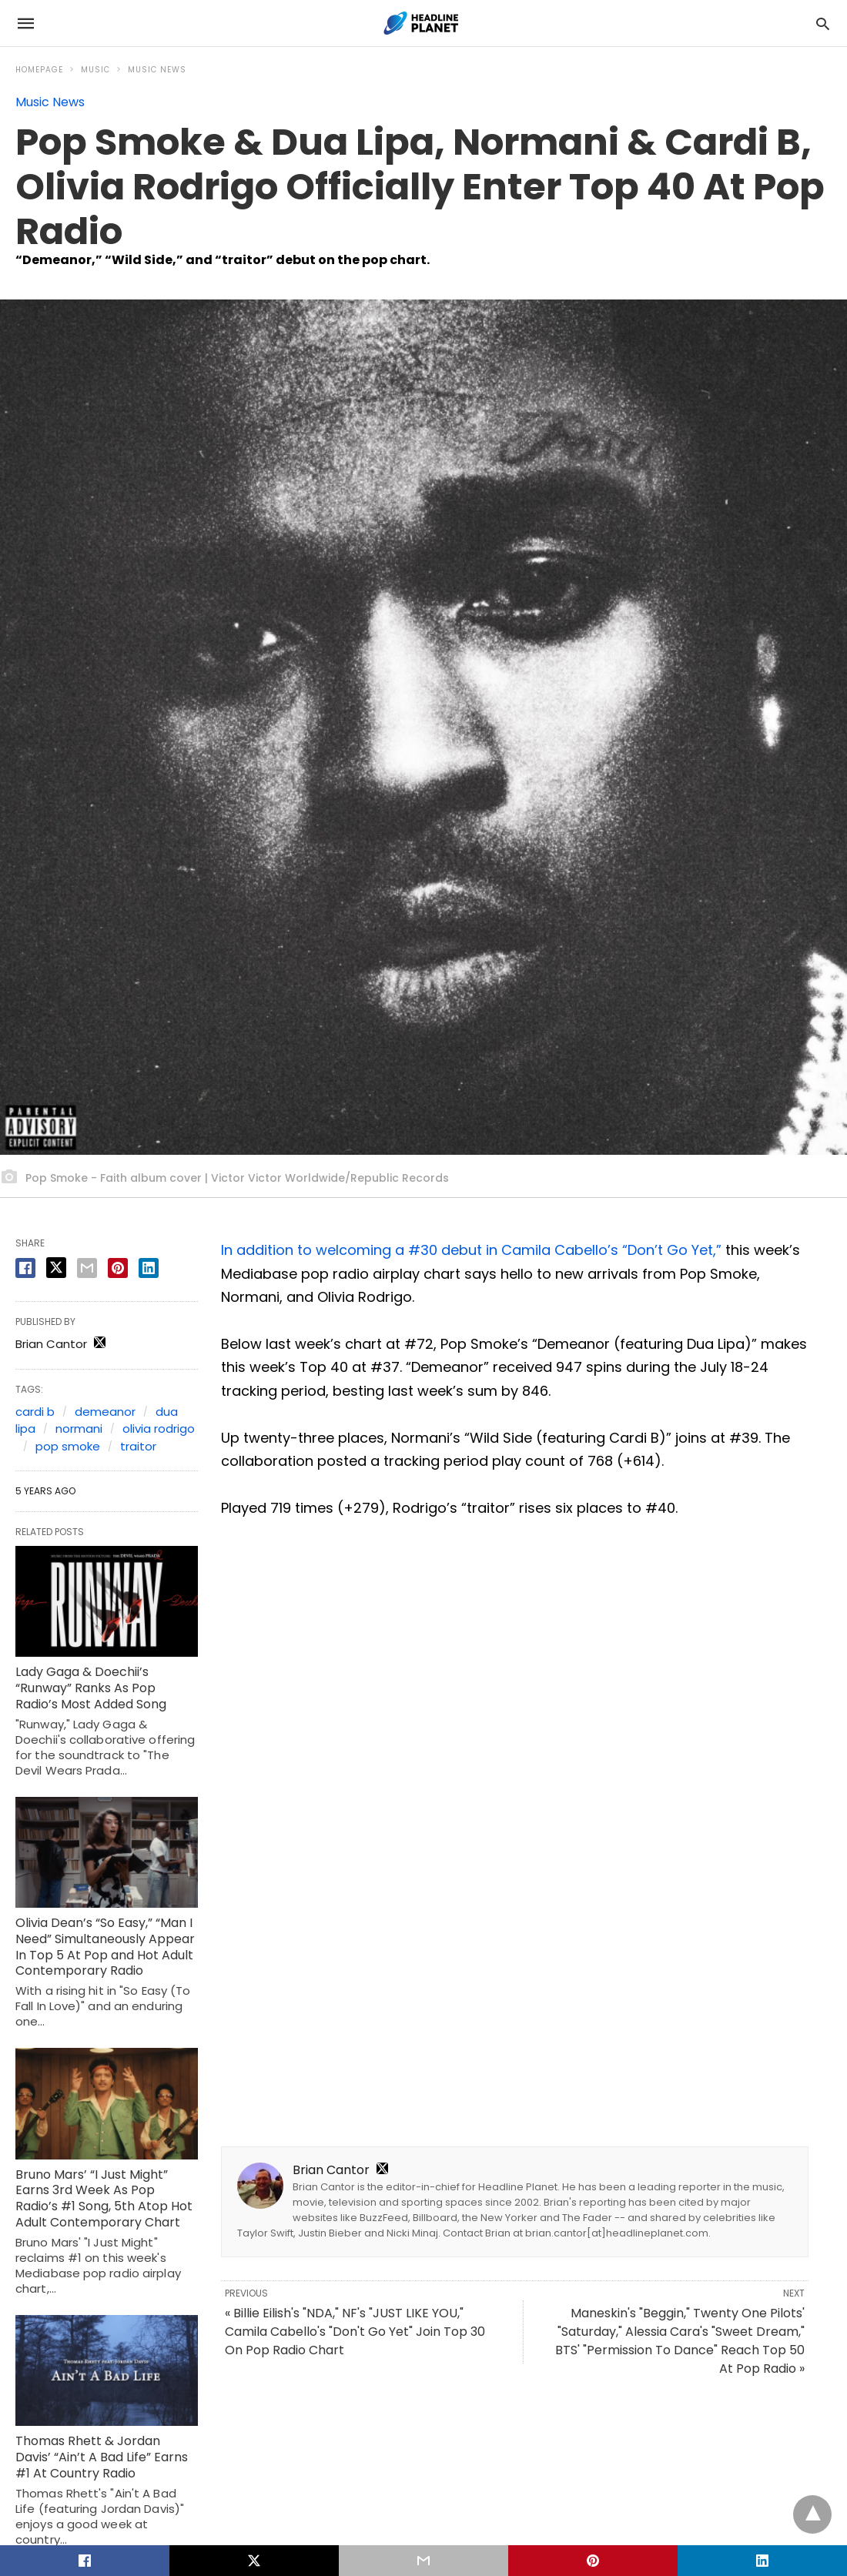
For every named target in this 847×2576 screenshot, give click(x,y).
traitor (138, 1446)
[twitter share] (56, 1267)
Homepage (39, 69)
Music (95, 69)
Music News (157, 69)
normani (78, 1428)
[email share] (87, 1268)
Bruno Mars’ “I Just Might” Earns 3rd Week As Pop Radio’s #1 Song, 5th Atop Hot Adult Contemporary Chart (103, 2198)
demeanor (105, 1411)
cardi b (35, 1411)
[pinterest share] (118, 1268)
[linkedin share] (149, 1268)
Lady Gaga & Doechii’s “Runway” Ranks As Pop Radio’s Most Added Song (90, 1688)
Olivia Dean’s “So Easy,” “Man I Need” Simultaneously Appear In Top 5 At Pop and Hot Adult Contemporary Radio (105, 1946)
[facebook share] (25, 1268)
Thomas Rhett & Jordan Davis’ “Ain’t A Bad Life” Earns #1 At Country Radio (101, 2457)
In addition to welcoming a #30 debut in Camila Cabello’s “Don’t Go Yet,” (471, 1250)
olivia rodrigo (158, 1428)
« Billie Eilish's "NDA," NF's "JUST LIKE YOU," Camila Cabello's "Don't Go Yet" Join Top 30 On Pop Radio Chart (355, 2331)
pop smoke (67, 1446)
